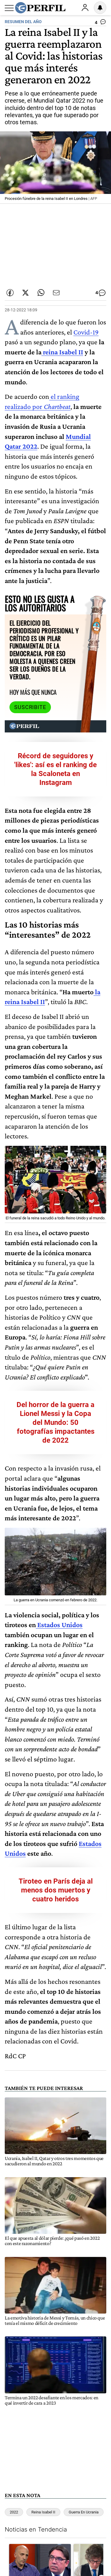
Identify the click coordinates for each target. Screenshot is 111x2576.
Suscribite (30, 707)
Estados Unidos (59, 1625)
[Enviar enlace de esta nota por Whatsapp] (41, 292)
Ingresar (85, 8)
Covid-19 (86, 332)
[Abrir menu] (9, 8)
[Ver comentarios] (100, 23)
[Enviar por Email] (56, 292)
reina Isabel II (62, 352)
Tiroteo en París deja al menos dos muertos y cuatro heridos (56, 1890)
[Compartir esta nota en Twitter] (25, 292)
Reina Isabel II (43, 2512)
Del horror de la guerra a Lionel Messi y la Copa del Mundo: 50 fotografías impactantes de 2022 (55, 1422)
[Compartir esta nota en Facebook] (10, 292)
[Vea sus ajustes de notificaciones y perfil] (100, 8)
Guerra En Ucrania (84, 2512)
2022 (14, 2512)
